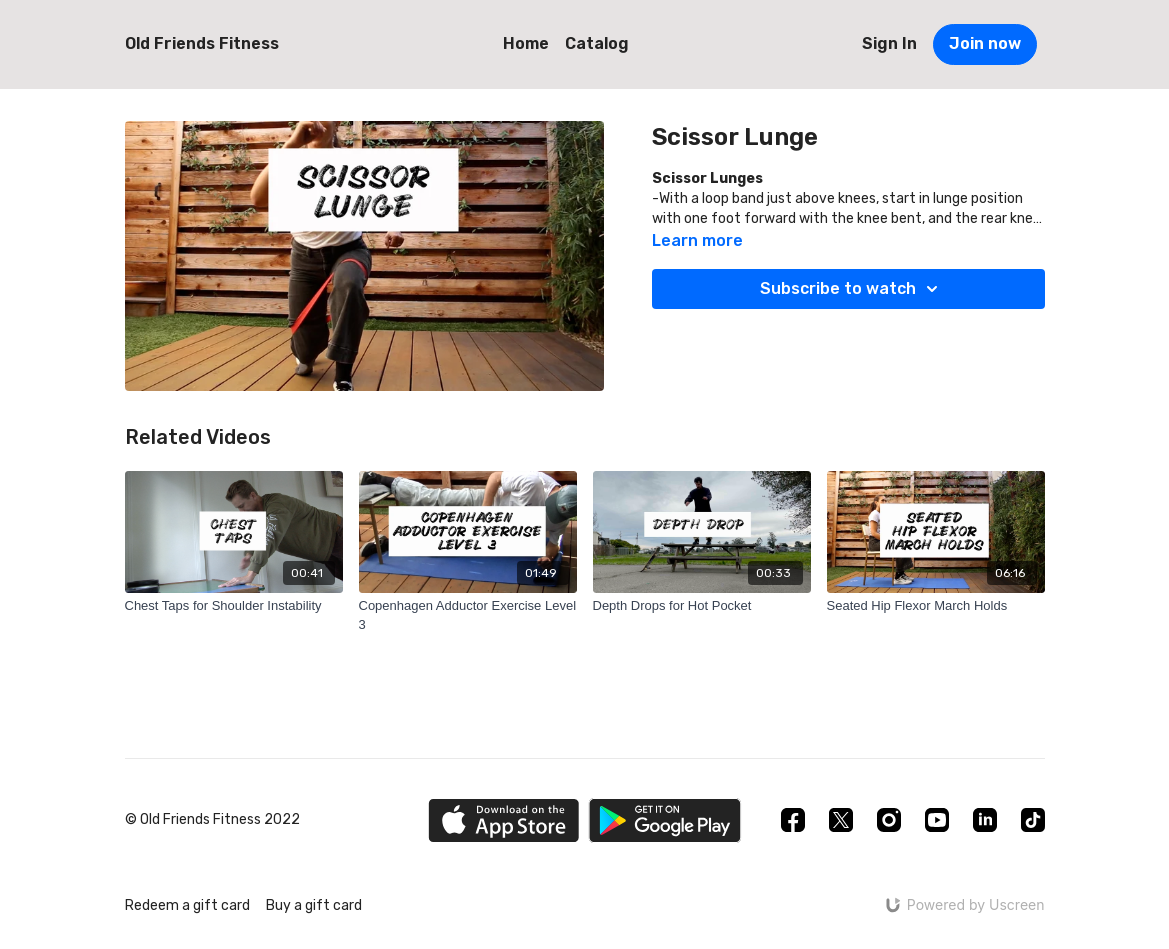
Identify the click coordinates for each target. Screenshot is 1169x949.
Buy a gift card (314, 905)
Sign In (889, 43)
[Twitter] (841, 820)
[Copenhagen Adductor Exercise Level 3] (468, 615)
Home (526, 43)
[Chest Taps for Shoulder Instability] (234, 606)
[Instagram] (889, 820)
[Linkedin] (985, 820)
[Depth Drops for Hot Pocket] (702, 606)
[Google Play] (665, 820)
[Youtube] (937, 820)
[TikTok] (1033, 820)
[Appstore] (503, 820)
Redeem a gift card (187, 905)
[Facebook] (793, 820)
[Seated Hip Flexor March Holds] (936, 606)
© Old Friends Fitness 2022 (212, 820)
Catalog (597, 43)
